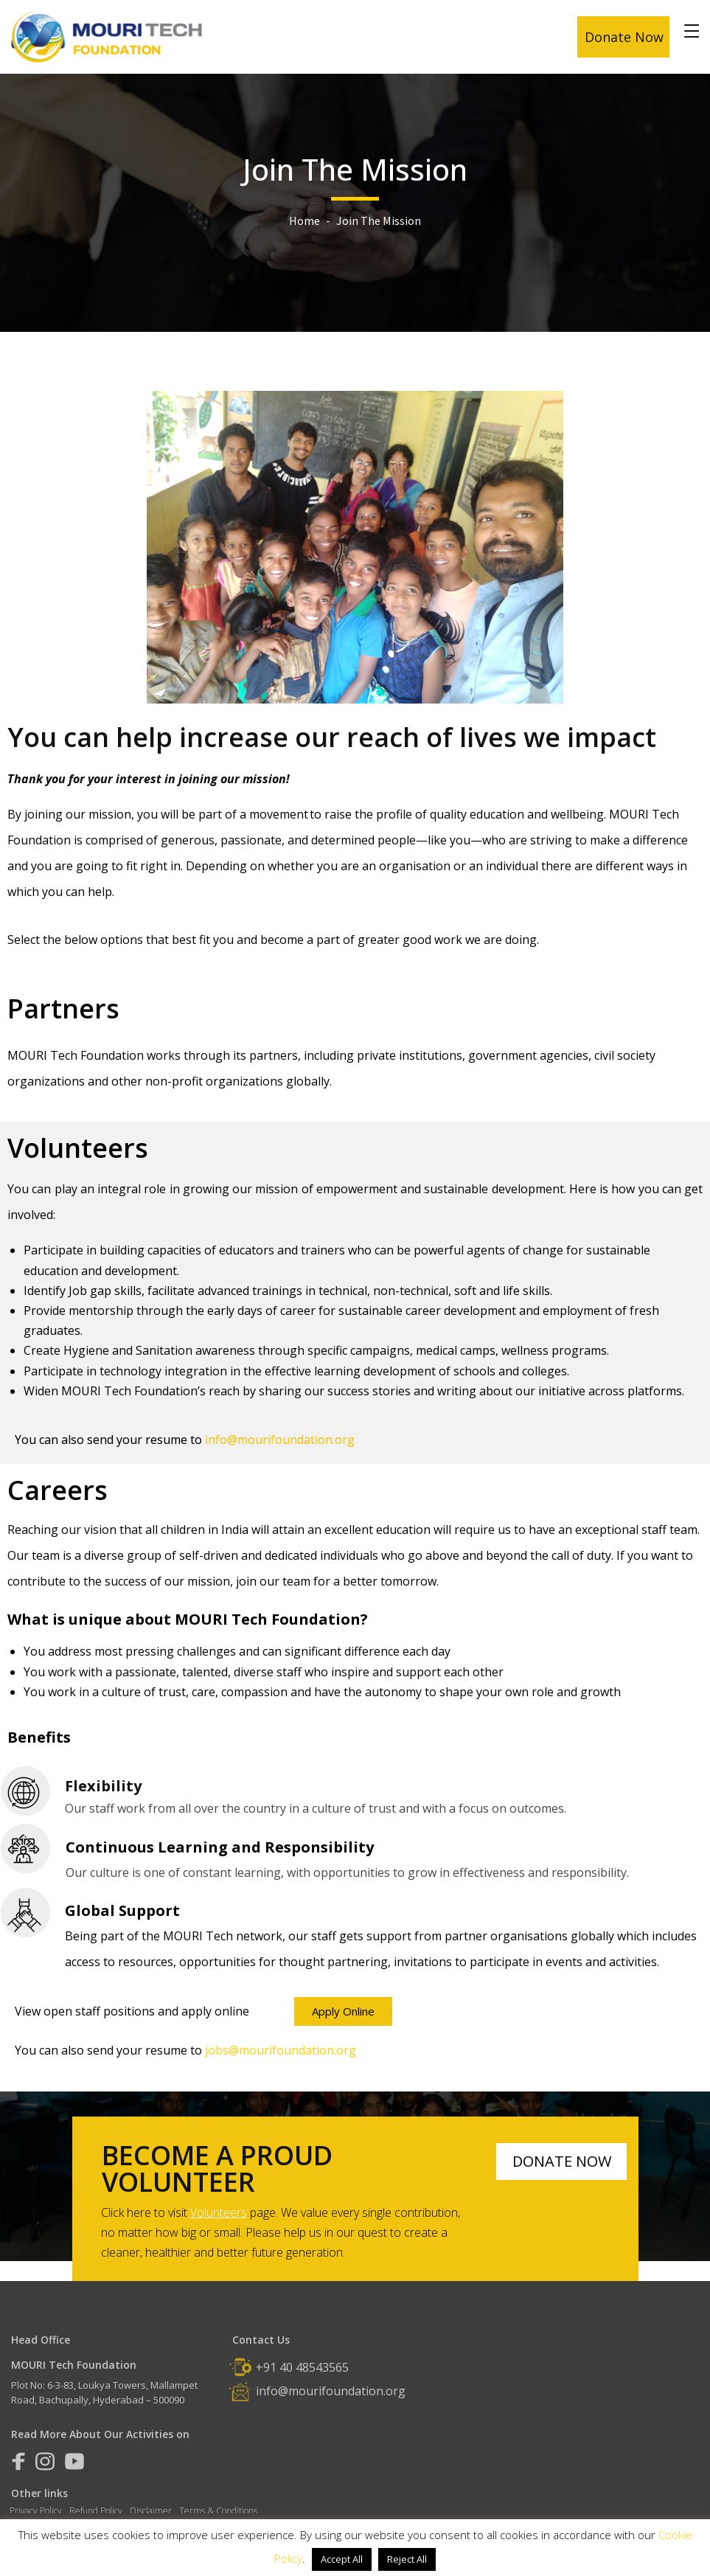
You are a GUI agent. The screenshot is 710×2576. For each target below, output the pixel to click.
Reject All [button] (407, 2559)
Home (304, 220)
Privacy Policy (36, 2510)
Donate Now (624, 37)
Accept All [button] (342, 2559)
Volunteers (218, 2212)
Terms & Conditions (218, 2510)
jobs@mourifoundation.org (280, 2050)
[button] (343, 2011)
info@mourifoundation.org (331, 2391)
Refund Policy (95, 2510)
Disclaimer (151, 2510)
